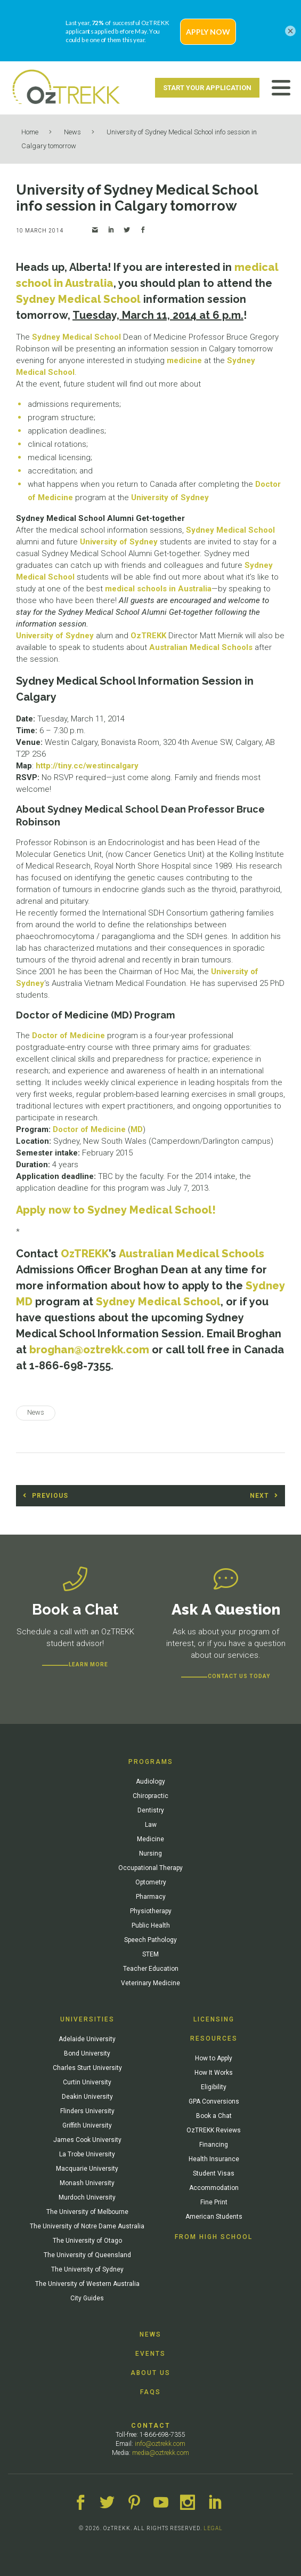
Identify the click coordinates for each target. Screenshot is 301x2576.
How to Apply (213, 2058)
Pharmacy (151, 1896)
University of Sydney (170, 497)
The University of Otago (87, 2240)
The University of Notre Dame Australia (87, 2226)
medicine (184, 360)
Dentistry (150, 1810)
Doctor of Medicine (68, 1035)
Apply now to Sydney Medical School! (116, 1209)
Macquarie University (87, 2168)
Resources (214, 2038)
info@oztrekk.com (160, 2443)
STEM (150, 1954)
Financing (213, 2144)
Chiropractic (150, 1796)
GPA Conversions (214, 2101)
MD (137, 1129)
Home (29, 132)
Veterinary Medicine (150, 1983)
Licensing (213, 2019)
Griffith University (87, 2125)
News (72, 132)
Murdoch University (87, 2197)
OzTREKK (148, 635)
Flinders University (87, 2111)
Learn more (88, 1664)
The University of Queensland (87, 2255)
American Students (213, 2216)
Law (151, 1824)
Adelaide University (87, 2039)
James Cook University (87, 2140)
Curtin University (87, 2082)
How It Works (213, 2072)
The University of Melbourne (87, 2212)
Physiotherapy (151, 1911)
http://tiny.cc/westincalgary (87, 766)
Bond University (87, 2053)
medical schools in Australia (158, 588)
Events (150, 2353)
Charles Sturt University (87, 2068)
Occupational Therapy (150, 1868)
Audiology (150, 1781)
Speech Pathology (150, 1940)
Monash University (87, 2183)
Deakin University (87, 2096)
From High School (214, 2237)
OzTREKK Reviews (213, 2130)
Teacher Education (150, 1968)
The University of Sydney (87, 2269)
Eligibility (213, 2087)
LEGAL (213, 2528)
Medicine (150, 1839)
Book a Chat (214, 2116)
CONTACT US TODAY (239, 1676)
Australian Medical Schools (201, 647)
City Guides (87, 2298)
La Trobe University (87, 2154)
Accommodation (214, 2188)
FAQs (150, 2392)
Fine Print (213, 2202)
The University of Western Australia (87, 2284)
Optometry (150, 1882)
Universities (87, 2019)
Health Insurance (214, 2159)
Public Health (151, 1925)
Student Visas (213, 2173)
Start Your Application (207, 88)
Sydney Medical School (78, 299)
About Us (150, 2373)
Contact (150, 2425)
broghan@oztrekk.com (89, 1349)
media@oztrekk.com (160, 2453)
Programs (150, 1762)
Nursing (150, 1853)
